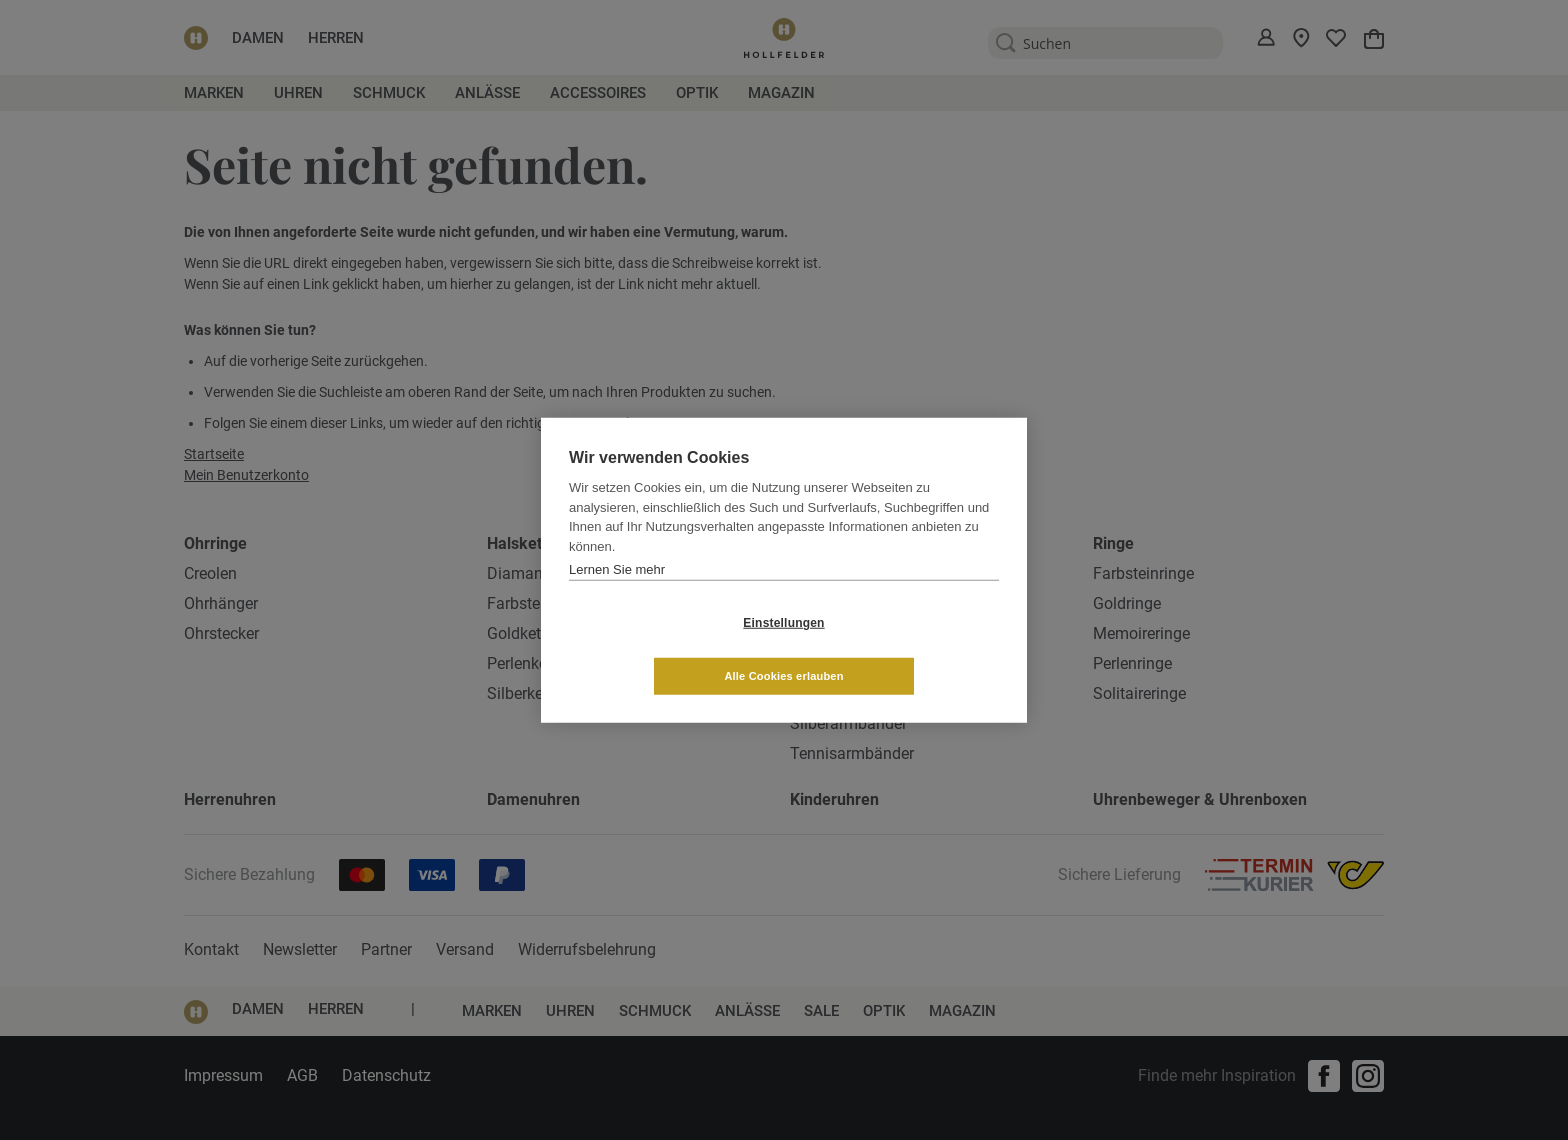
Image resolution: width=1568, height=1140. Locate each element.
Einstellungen (664, 649)
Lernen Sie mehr (617, 595)
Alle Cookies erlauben (902, 649)
